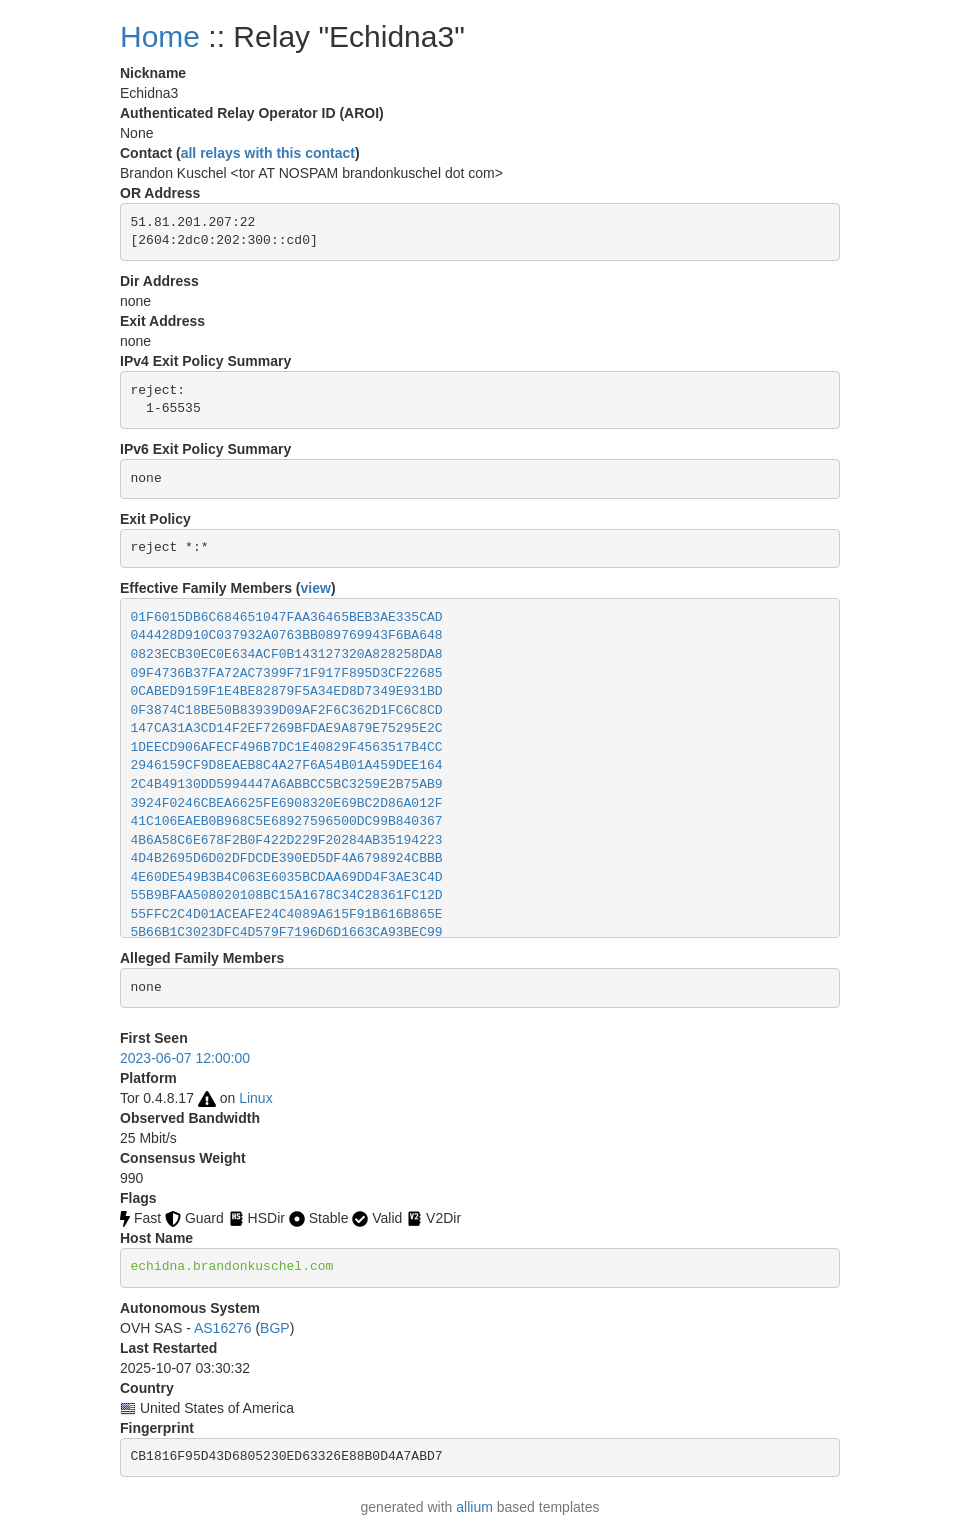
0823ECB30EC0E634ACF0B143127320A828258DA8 (287, 654)
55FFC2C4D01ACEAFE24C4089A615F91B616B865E (287, 914)
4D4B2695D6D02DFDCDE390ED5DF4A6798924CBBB (287, 858)
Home (160, 36)
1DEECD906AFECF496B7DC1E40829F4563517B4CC (287, 747)
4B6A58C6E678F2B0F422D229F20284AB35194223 (287, 840)
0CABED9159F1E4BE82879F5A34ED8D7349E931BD (287, 691)
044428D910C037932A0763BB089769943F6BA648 (287, 635)
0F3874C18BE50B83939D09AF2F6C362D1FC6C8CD (287, 710)
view (316, 588)
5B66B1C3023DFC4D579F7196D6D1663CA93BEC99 (287, 932)
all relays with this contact (268, 153)
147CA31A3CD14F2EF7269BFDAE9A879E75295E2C (287, 728)
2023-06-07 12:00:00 (185, 1058)
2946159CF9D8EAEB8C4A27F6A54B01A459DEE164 (287, 765)
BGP (275, 1328)
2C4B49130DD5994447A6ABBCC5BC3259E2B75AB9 (287, 784)
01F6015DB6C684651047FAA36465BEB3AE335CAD (287, 617)
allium (474, 1507)
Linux (255, 1098)
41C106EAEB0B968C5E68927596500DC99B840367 (287, 821)
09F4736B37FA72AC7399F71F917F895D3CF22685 (287, 673)
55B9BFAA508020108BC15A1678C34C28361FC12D (287, 895)
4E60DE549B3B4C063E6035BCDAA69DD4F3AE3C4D (287, 877)
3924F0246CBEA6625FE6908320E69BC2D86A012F (287, 803)
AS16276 (223, 1328)
